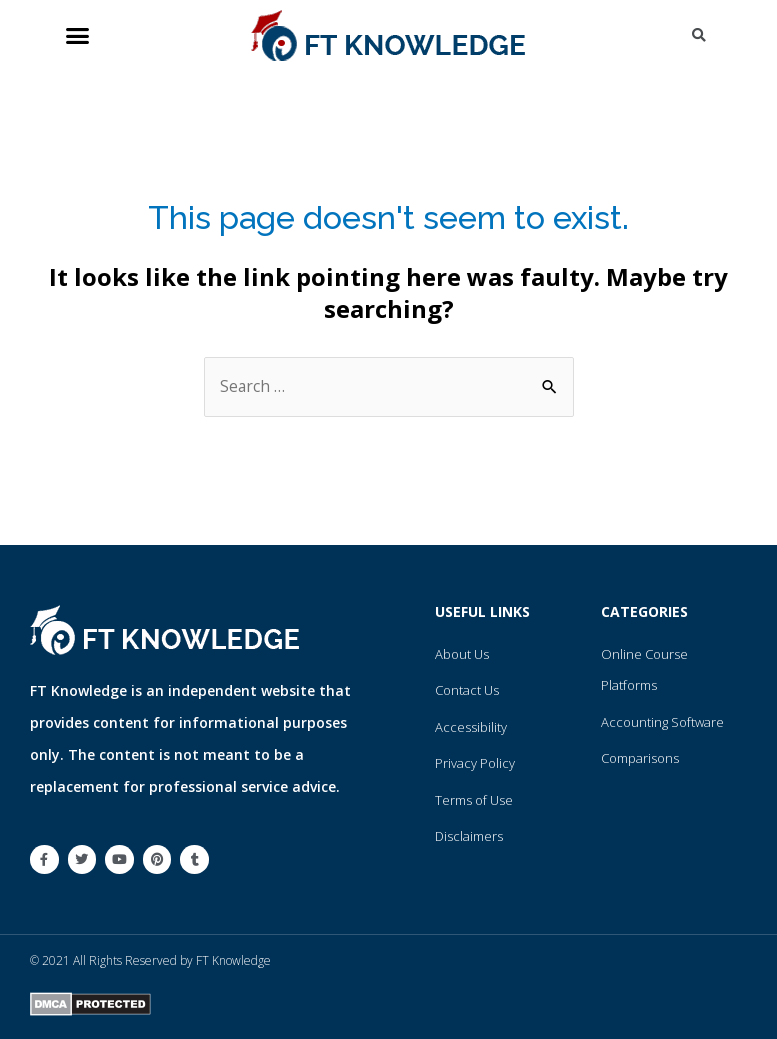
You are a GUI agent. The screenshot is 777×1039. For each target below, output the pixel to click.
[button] (78, 36)
